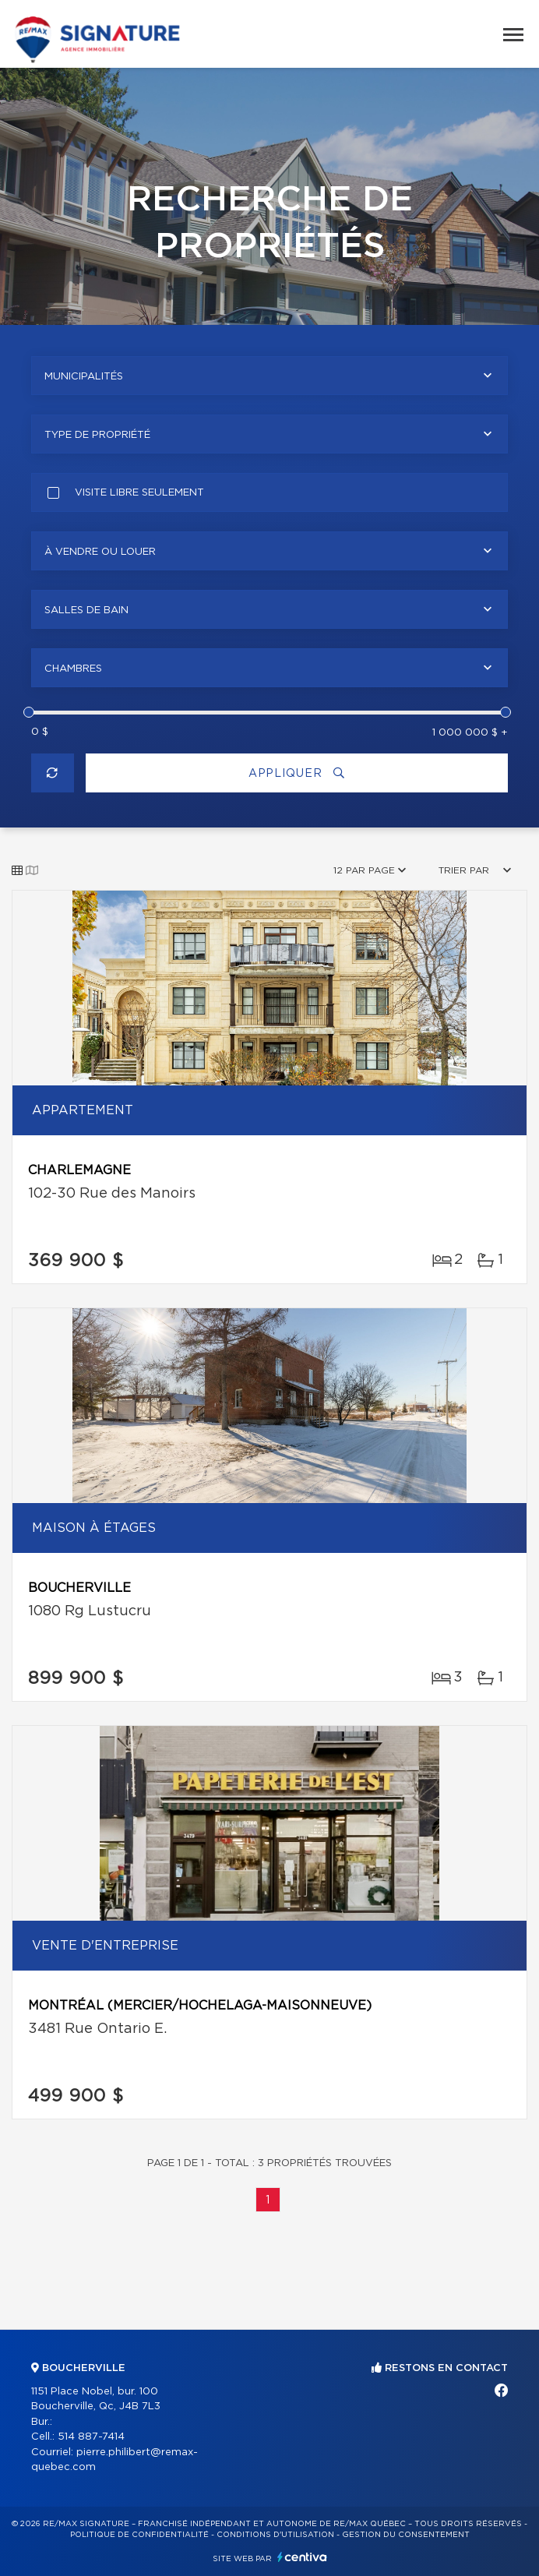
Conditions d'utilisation (275, 2535)
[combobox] (269, 375)
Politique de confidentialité (139, 2535)
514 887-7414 (91, 2437)
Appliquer (296, 773)
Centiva (302, 2557)
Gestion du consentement (406, 2535)
